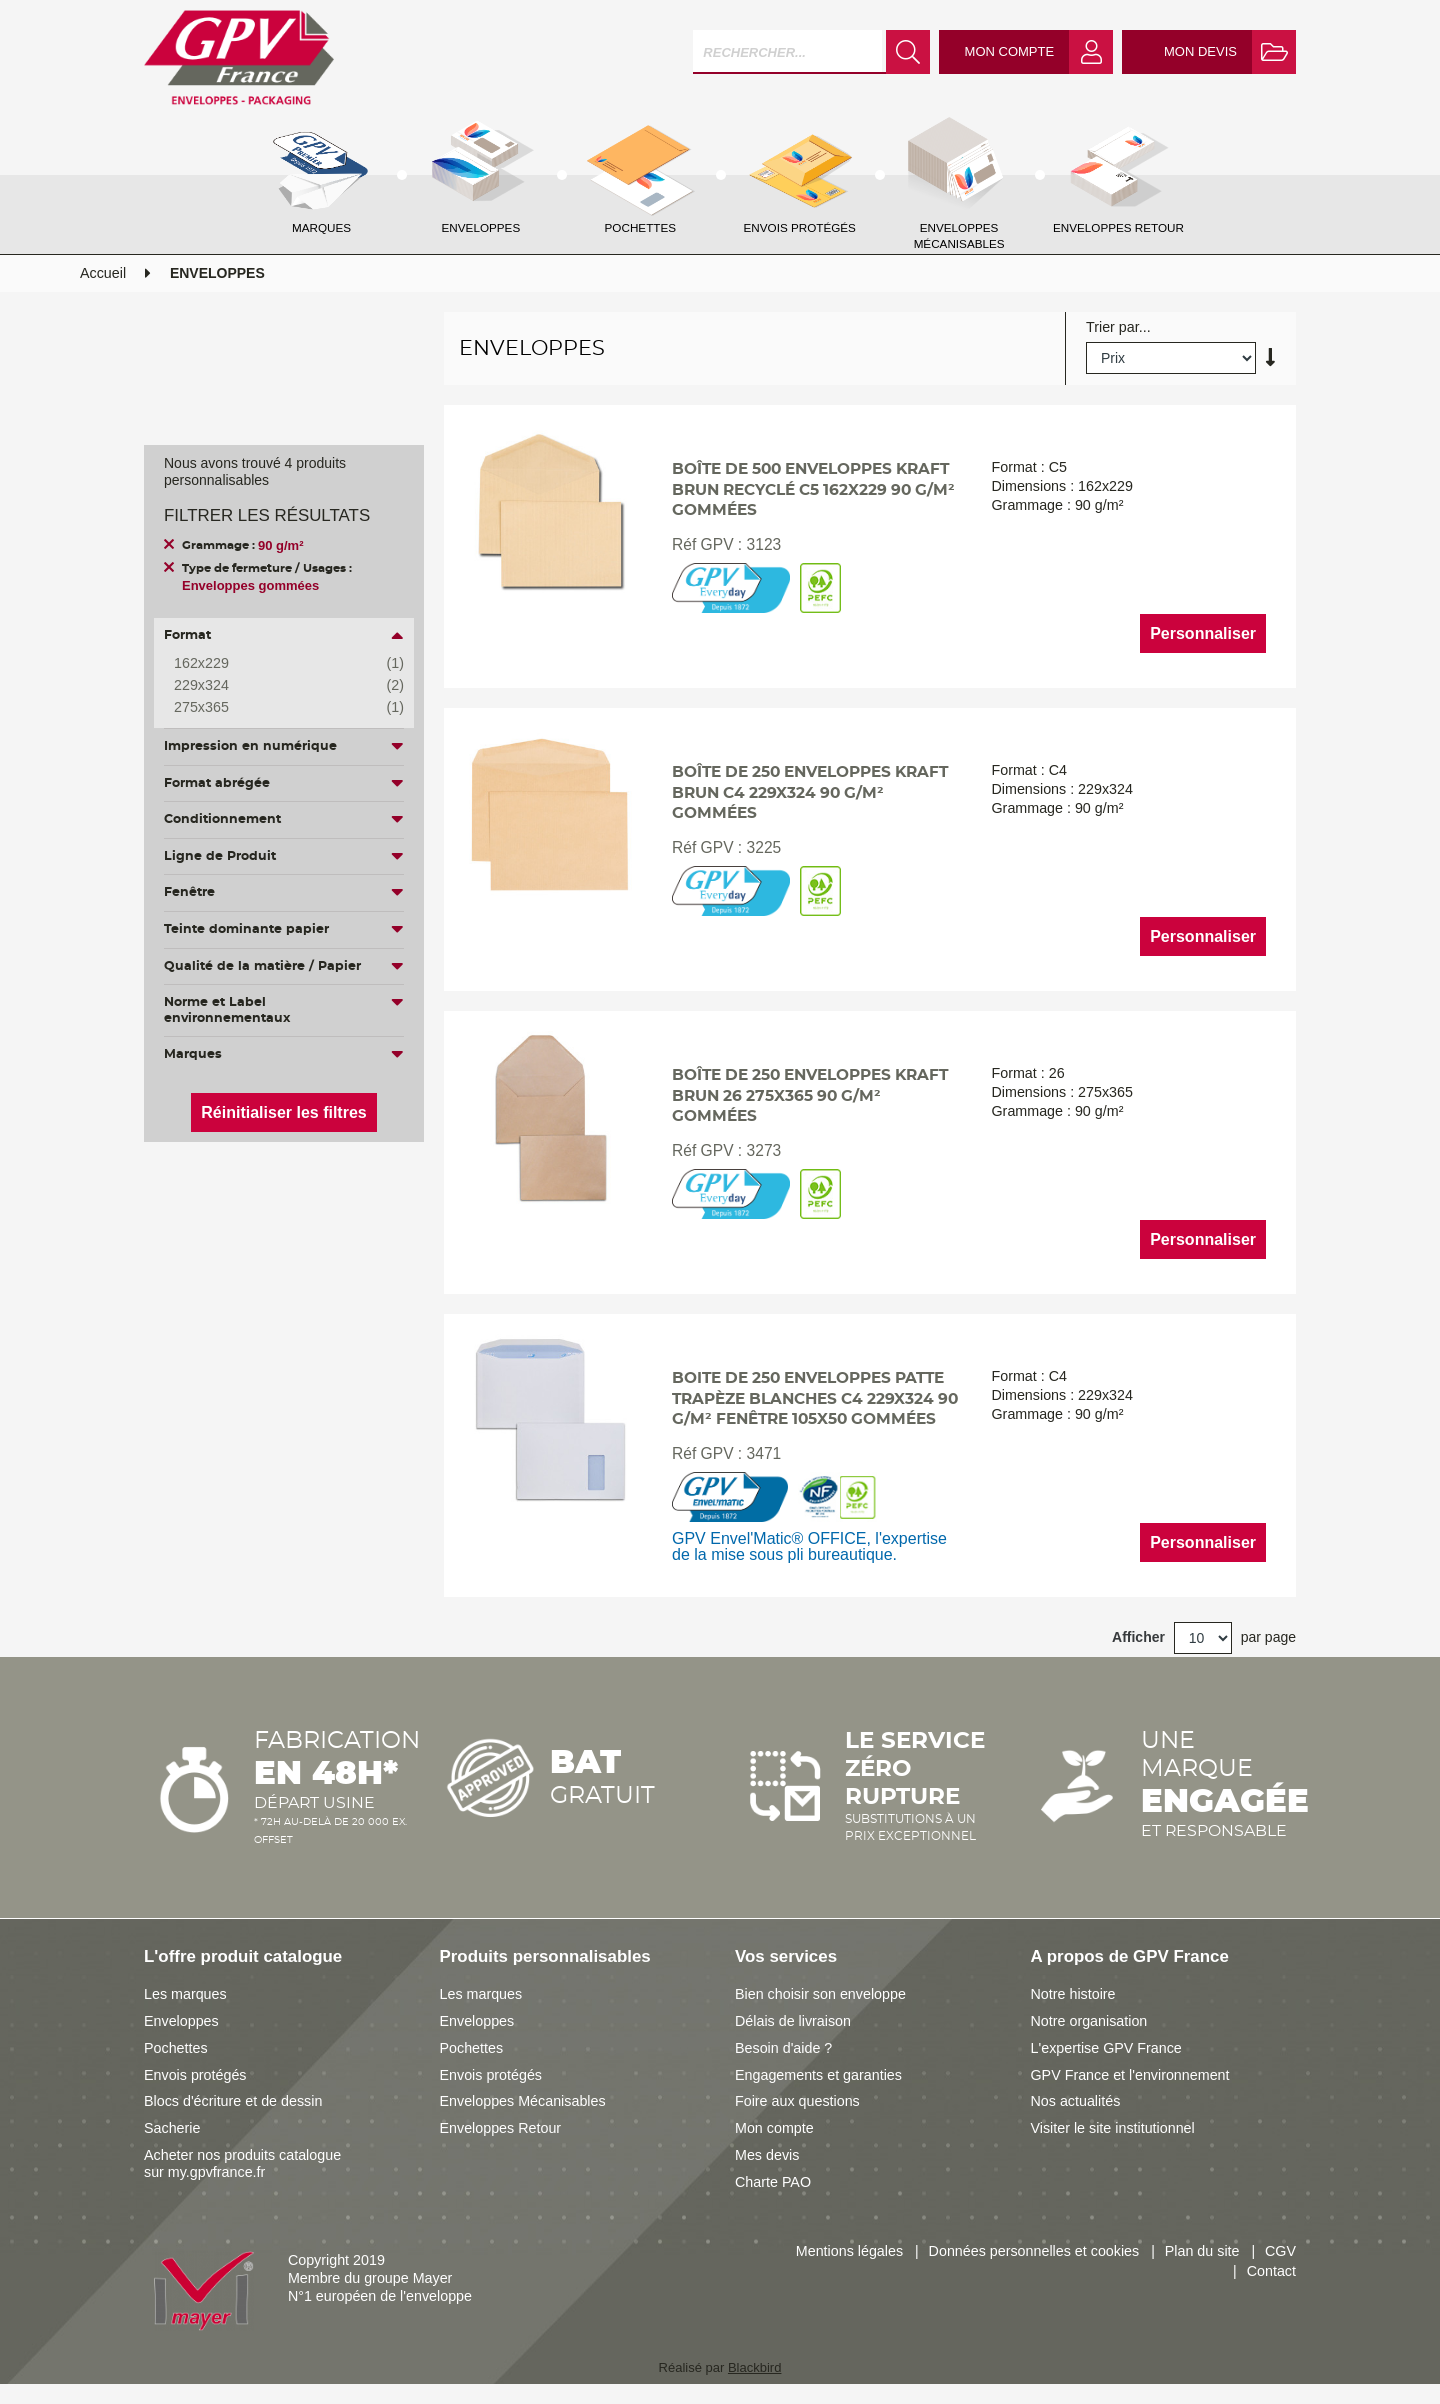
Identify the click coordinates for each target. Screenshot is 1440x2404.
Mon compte (774, 2128)
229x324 (274, 686)
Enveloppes (181, 2021)
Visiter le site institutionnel (1113, 2128)
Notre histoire (1073, 1994)
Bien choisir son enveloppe (820, 1994)
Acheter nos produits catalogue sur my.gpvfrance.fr (242, 2163)
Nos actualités (1076, 2101)
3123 (764, 544)
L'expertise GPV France (1106, 2048)
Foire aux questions (797, 2101)
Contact (1271, 2271)
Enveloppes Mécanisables (523, 2101)
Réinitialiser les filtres (283, 1112)
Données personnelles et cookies (1034, 2251)
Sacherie (172, 2128)
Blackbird (754, 2367)
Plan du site (1202, 2251)
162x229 (274, 664)
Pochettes (176, 2048)
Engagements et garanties (818, 2075)
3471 (764, 1453)
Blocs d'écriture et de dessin (233, 2101)
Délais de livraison (793, 2021)
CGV (1280, 2251)
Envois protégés (195, 2075)
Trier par (1112, 327)
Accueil (103, 273)
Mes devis (767, 2155)
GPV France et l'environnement (1130, 2075)
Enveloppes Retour (501, 2128)
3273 (764, 1150)
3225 (764, 847)
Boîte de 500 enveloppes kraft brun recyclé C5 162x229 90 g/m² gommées (813, 490)
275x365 (274, 708)
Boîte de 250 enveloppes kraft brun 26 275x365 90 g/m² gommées (810, 1096)
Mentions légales (849, 2251)
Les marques (185, 1994)
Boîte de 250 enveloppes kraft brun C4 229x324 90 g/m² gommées (810, 793)
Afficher (1138, 1637)
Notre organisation (1089, 2021)
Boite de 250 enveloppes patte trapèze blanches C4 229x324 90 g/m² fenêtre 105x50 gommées (815, 1399)
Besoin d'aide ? (783, 2048)
